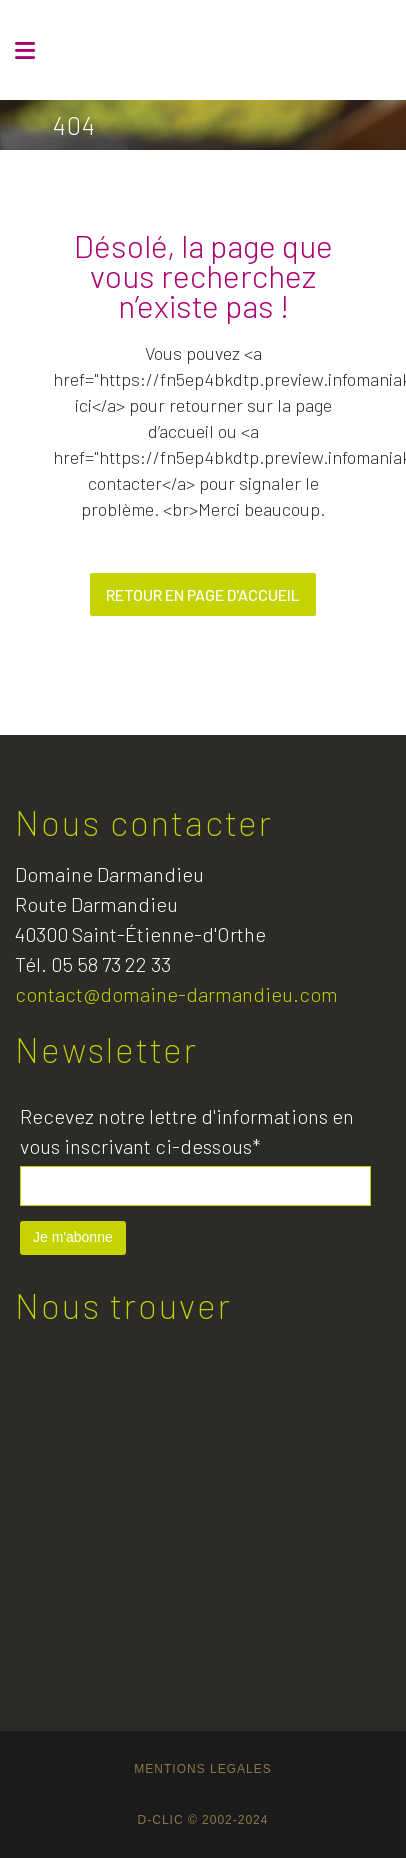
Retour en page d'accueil (203, 594)
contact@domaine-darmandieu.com (176, 994)
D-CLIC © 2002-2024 (203, 1820)
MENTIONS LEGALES (202, 1769)
